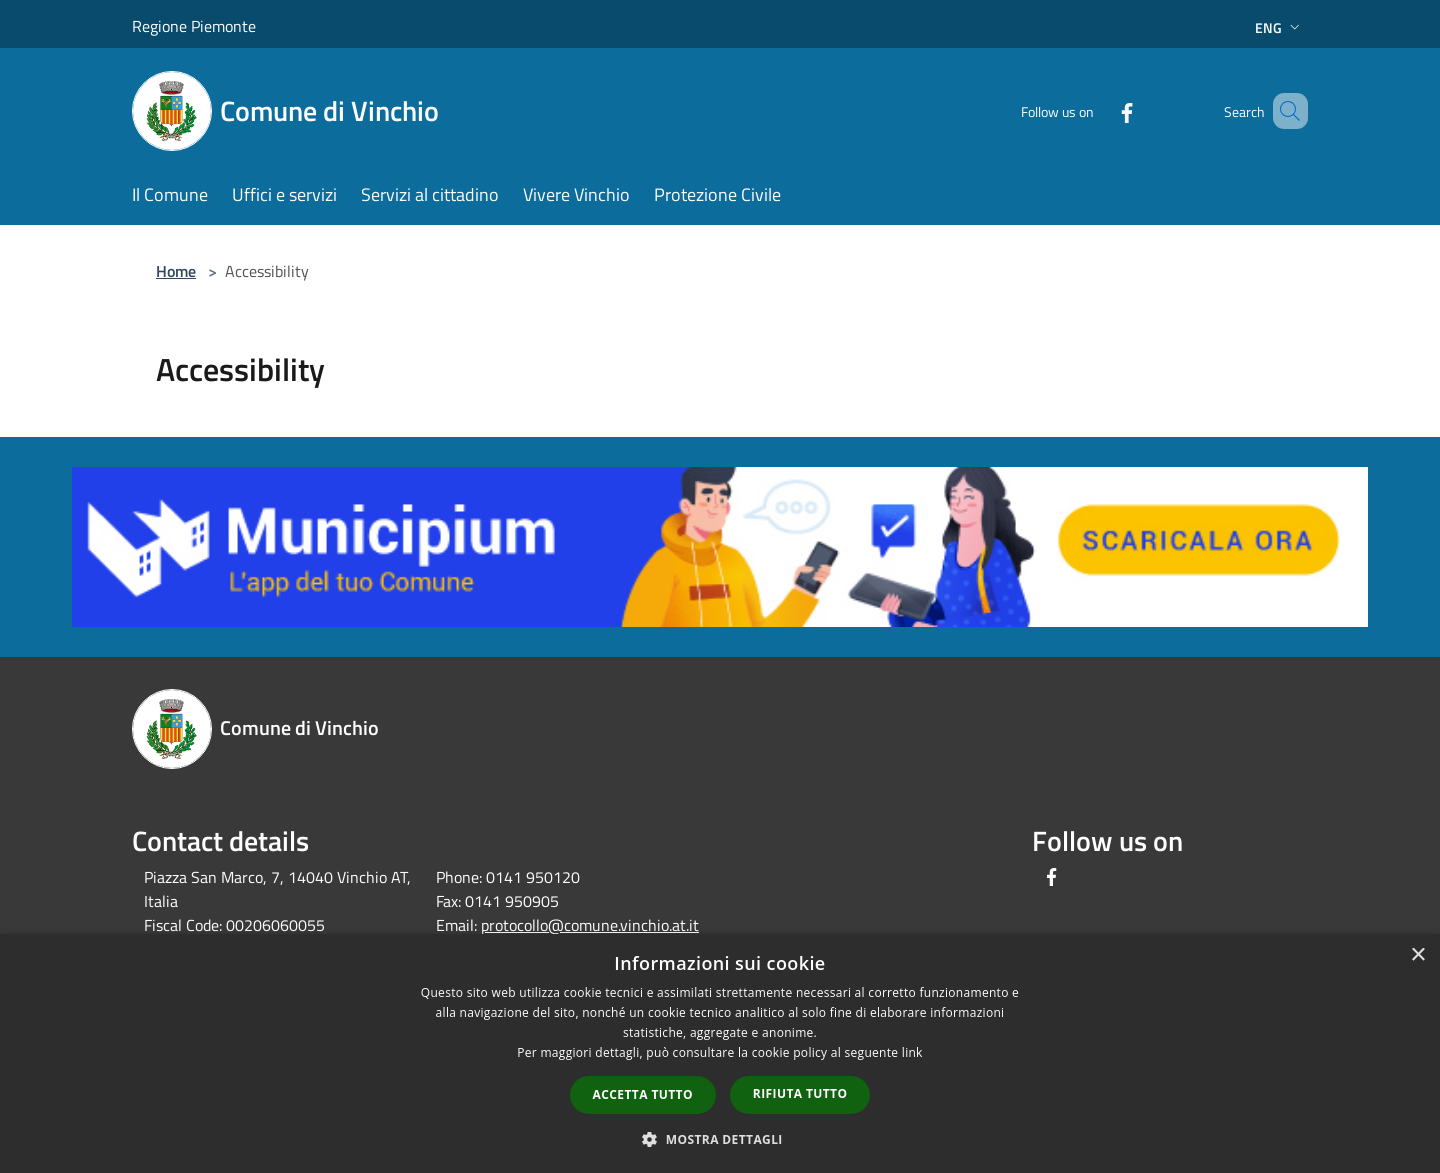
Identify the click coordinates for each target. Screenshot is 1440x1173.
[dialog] (720, 1053)
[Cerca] (1284, 111)
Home (176, 271)
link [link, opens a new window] (912, 1052)
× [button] (1417, 955)
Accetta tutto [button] (643, 1094)
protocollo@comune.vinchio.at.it (590, 925)
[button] (720, 1139)
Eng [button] (1279, 27)
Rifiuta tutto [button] (800, 1093)
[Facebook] (1098, 110)
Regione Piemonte (194, 26)
